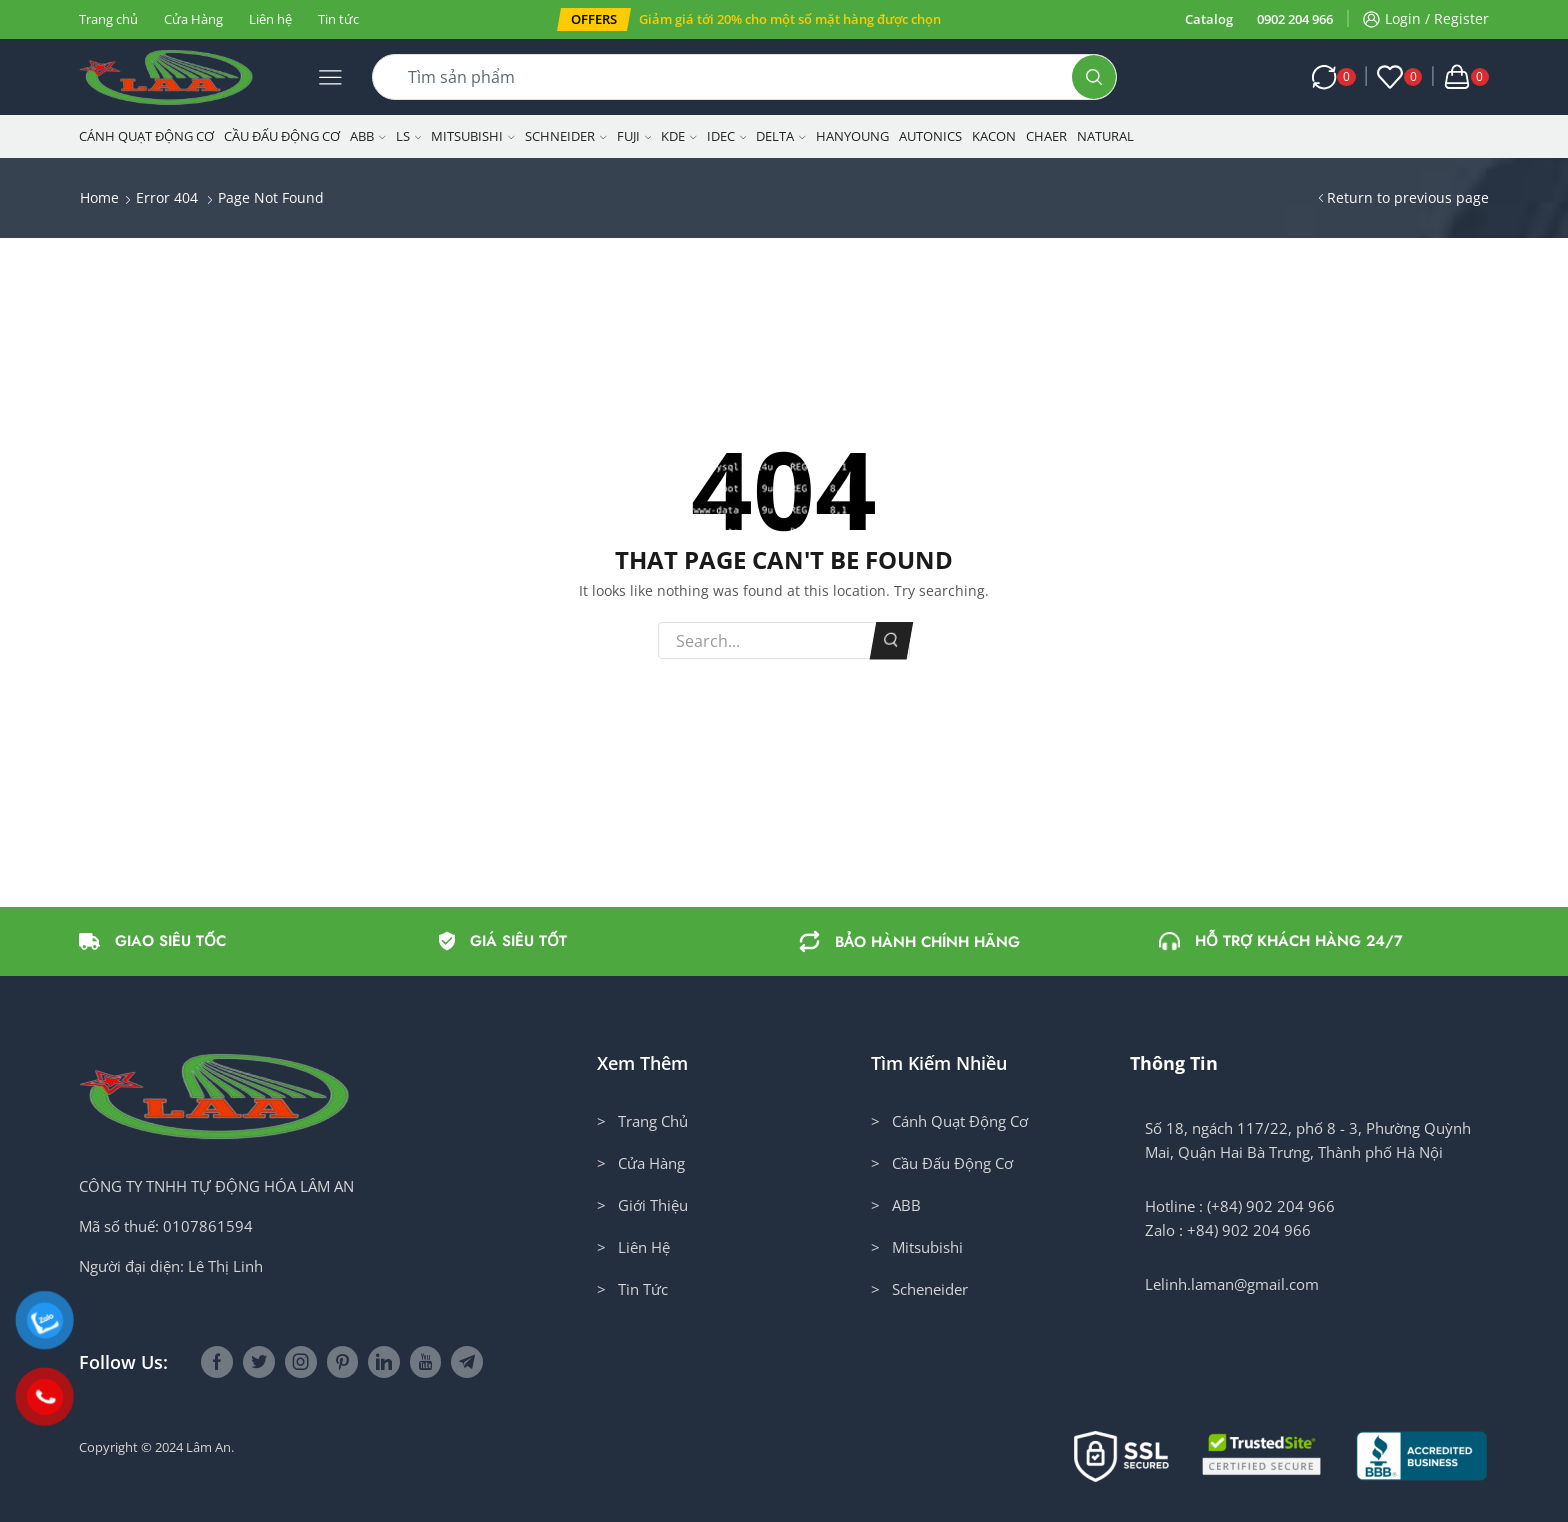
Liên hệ (270, 19)
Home (99, 197)
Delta (781, 136)
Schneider (566, 136)
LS (409, 136)
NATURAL (1105, 136)
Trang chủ (108, 19)
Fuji (634, 136)
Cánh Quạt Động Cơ (146, 136)
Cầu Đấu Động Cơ (282, 136)
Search (891, 641)
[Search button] (1094, 77)
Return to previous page (1408, 197)
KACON (994, 136)
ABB (368, 136)
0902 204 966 (1295, 19)
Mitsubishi (473, 136)
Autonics (930, 136)
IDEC (727, 136)
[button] (594, 19)
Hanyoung (852, 136)
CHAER (1046, 136)
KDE (679, 136)
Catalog (1209, 19)
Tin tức (338, 19)
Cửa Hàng (193, 19)
